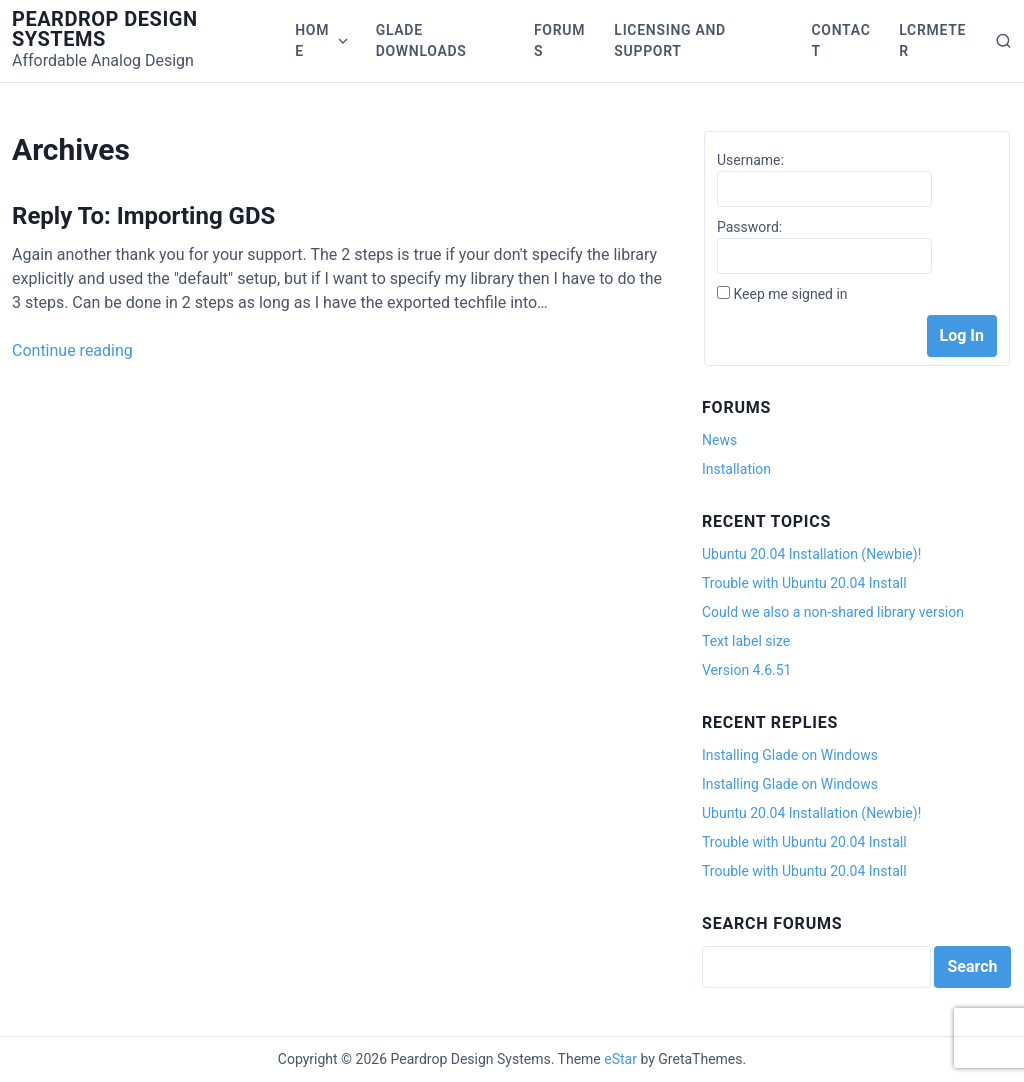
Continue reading (72, 350)
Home (312, 40)
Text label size (746, 641)
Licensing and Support (670, 40)
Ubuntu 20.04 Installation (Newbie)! (811, 554)
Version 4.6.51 (746, 670)
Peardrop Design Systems (105, 29)
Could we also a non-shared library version (833, 612)
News (719, 440)
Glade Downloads (421, 40)
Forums (559, 40)
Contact (840, 40)
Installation (736, 469)
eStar (620, 1059)
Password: (749, 227)
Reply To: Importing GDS (143, 216)
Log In (962, 335)
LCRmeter (932, 40)
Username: (750, 160)
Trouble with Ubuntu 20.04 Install (804, 583)
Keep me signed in (790, 294)
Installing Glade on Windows (790, 755)
